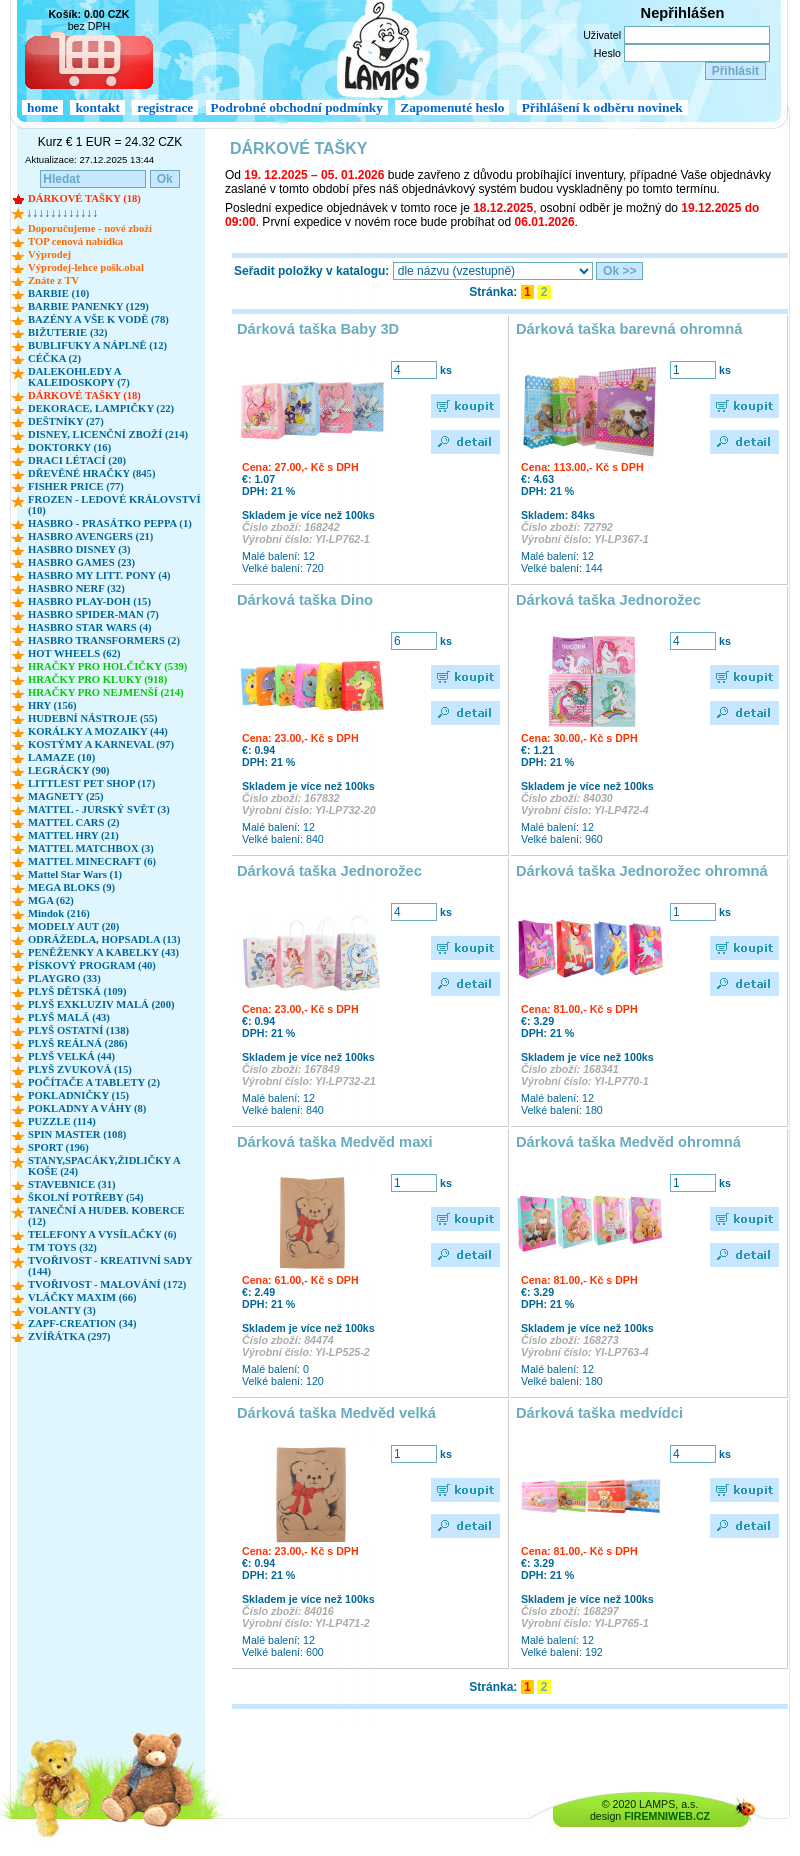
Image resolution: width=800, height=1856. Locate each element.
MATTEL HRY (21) (73, 835)
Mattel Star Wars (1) (75, 874)
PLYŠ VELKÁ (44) (71, 1056)
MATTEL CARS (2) (74, 822)
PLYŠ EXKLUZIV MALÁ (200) (101, 1004)
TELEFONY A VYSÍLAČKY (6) (102, 1234)
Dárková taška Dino (305, 600)
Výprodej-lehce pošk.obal (86, 267)
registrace (165, 107)
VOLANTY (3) (62, 1310)
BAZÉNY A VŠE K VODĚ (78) (98, 319)
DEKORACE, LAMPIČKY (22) (101, 408)
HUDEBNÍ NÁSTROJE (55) (93, 718)
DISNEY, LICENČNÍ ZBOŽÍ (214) (108, 434)
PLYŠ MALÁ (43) (69, 1017)
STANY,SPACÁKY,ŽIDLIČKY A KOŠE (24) (104, 1166)
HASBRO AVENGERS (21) (90, 536)
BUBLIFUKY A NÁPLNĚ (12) (97, 345)
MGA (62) (51, 900)
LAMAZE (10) (61, 757)
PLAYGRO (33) (64, 978)
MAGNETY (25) (66, 796)
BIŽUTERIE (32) (68, 332)
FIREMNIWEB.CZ (667, 1816)
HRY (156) (52, 705)
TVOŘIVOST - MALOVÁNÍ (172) (107, 1284)
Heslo (607, 53)
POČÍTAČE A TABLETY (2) (94, 1082)
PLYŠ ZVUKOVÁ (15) (80, 1069)
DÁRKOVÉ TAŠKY (299, 148)
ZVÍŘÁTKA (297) (69, 1336)
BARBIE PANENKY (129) (88, 306)
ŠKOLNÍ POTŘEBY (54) (86, 1197)
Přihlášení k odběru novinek (602, 107)
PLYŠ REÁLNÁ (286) (78, 1043)
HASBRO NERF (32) (76, 588)
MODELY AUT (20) (73, 926)
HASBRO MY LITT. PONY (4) (99, 575)
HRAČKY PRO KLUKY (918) (97, 679)
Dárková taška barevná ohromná (629, 329)
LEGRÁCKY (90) (69, 770)
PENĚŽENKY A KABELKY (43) (103, 952)
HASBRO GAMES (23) (81, 562)
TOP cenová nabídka (75, 241)
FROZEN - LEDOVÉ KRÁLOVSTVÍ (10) (114, 505)
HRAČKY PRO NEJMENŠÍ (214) (106, 692)
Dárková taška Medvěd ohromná (628, 1142)
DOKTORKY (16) (69, 447)
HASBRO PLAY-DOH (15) (89, 601)
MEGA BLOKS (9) (71, 887)
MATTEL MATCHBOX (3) (91, 848)
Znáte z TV (53, 280)
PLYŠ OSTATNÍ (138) (78, 1030)
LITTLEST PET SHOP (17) (91, 783)
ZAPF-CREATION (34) (82, 1323)
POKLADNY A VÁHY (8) (87, 1108)
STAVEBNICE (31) (72, 1184)
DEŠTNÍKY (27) (66, 421)
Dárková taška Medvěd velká (336, 1413)
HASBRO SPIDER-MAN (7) (93, 614)
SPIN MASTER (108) (77, 1134)
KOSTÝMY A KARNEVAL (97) (101, 744)
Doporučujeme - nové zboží (90, 228)
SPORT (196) (58, 1147)
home (42, 107)
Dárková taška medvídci (599, 1413)
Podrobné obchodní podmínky (297, 107)
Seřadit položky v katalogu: (311, 271)
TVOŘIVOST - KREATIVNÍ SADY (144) (110, 1266)
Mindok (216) (59, 913)
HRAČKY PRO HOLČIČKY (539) (107, 666)
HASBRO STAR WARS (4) (90, 627)
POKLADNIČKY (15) (78, 1095)
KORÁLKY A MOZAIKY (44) (98, 731)
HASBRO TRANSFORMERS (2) (104, 640)
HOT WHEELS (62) (74, 653)
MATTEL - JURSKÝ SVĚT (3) (99, 809)
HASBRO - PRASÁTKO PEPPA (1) (110, 523)
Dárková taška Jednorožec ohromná (642, 871)
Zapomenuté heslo (452, 107)
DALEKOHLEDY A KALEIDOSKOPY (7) (79, 377)
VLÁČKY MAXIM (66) (82, 1297)
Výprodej (49, 254)
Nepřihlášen (683, 13)
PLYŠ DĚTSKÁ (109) (77, 991)
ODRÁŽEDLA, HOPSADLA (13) (104, 939)
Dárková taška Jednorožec (608, 600)
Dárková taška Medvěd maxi (335, 1142)
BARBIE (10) (58, 293)
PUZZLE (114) (62, 1121)
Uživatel (602, 35)
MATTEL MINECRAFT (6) (92, 861)
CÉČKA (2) (54, 358)
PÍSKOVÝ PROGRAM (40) (92, 965)
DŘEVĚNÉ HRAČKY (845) (91, 473)
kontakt (97, 107)
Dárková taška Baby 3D (318, 329)
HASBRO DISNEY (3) (79, 549)
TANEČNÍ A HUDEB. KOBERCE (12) (106, 1216)
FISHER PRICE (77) (76, 486)
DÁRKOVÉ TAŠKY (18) (84, 198)
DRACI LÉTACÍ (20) (77, 460)
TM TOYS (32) (62, 1247)
